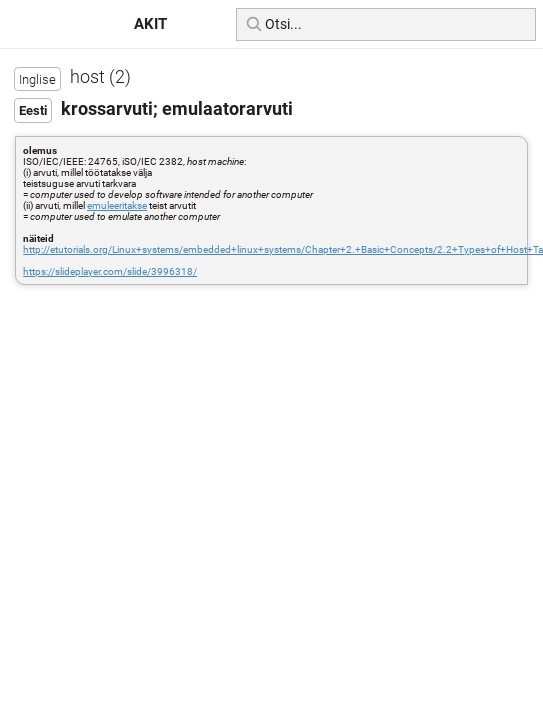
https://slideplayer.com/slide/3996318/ (110, 271)
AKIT (150, 24)
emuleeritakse (117, 205)
